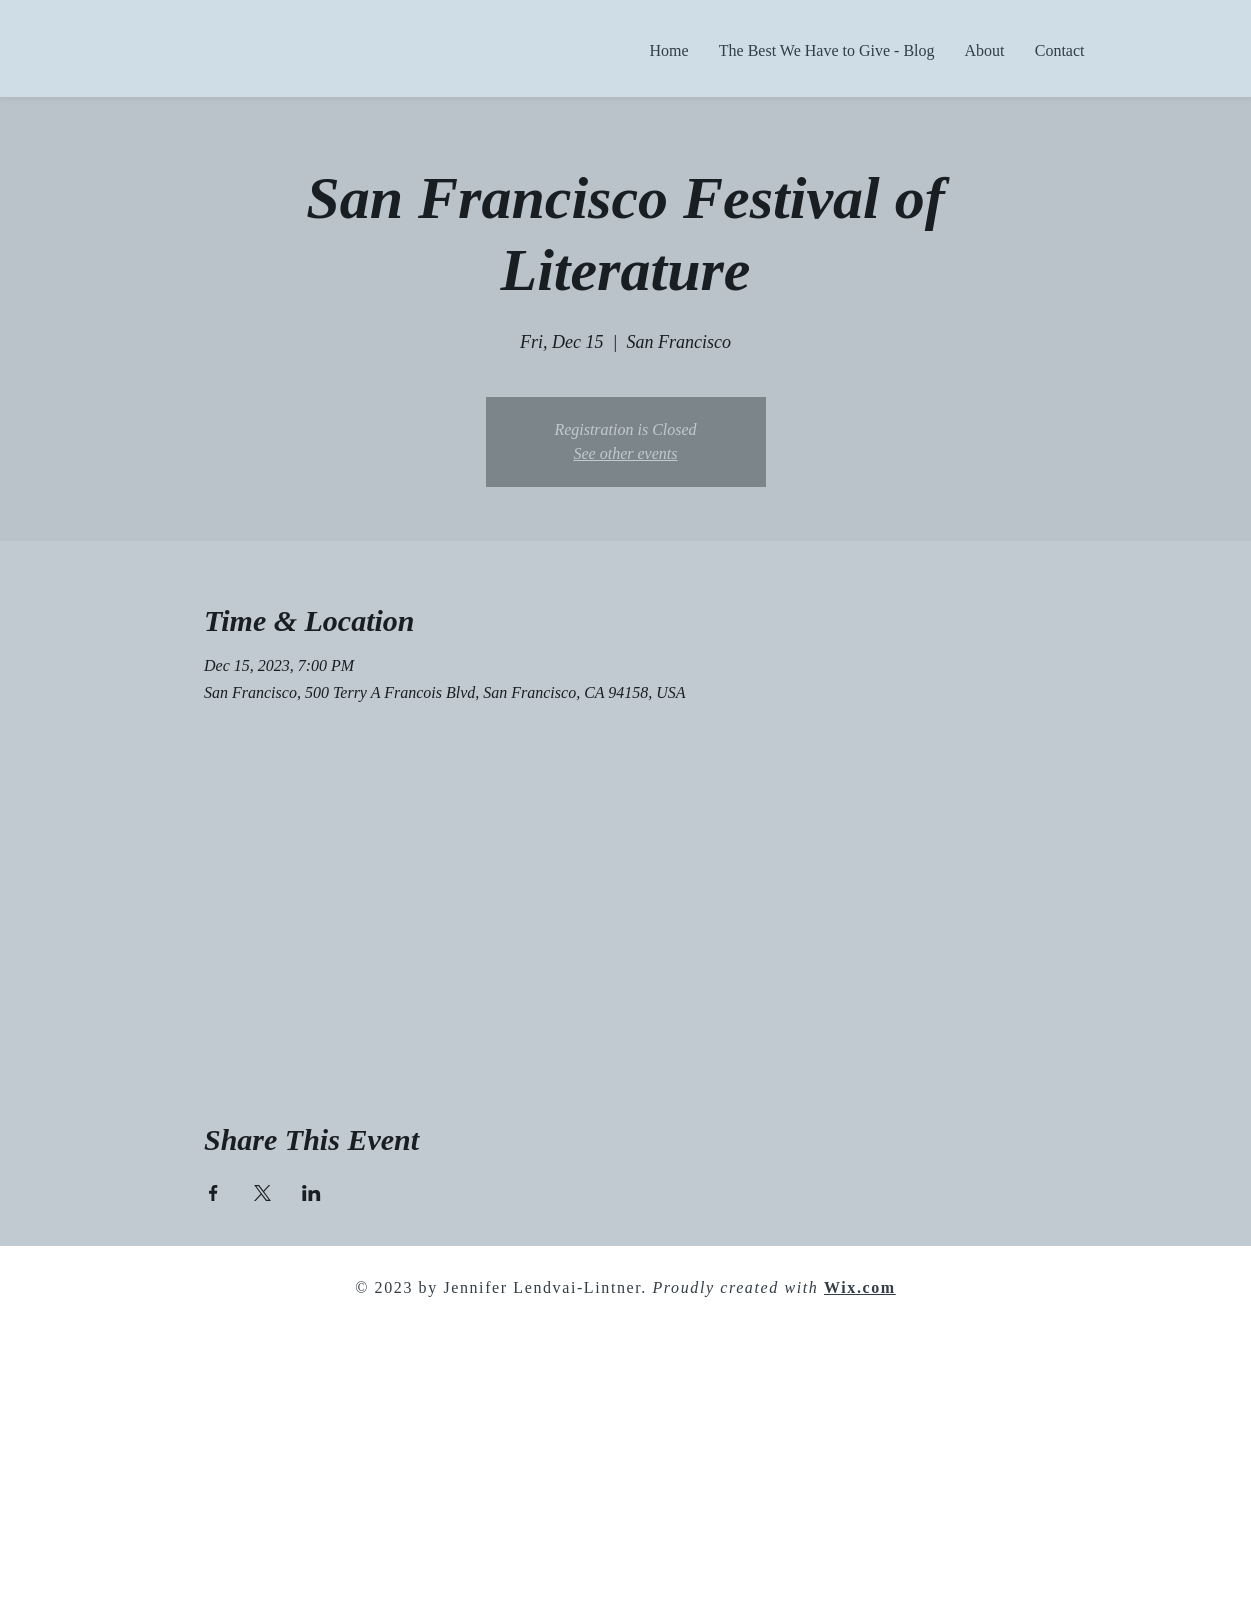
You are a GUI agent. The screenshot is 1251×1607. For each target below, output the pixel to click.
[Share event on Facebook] (213, 1193)
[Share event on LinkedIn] (311, 1193)
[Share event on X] (262, 1193)
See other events (626, 453)
